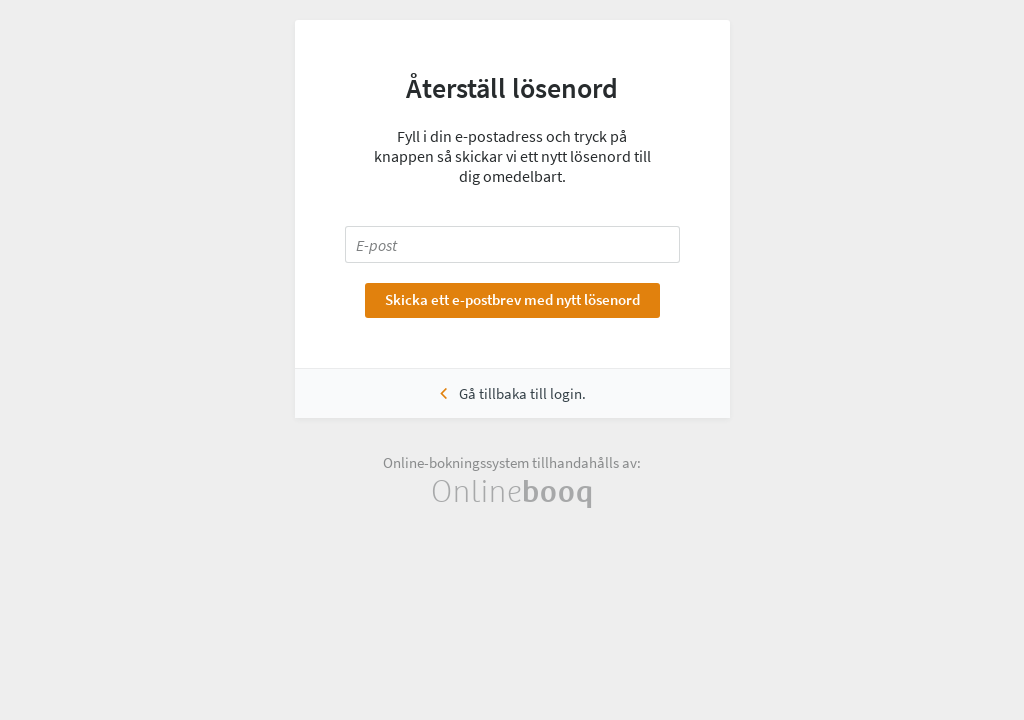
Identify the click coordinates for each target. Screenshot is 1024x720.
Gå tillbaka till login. (522, 393)
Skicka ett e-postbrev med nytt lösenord (512, 299)
